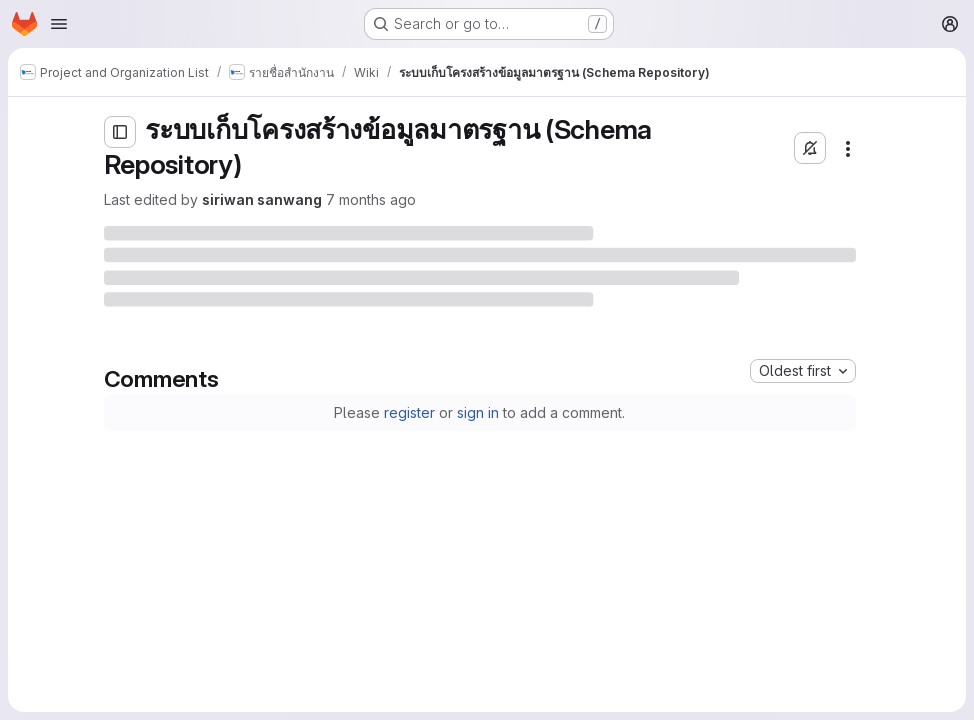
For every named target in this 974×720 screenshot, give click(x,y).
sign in (478, 412)
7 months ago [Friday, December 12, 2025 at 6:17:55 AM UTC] (371, 199)
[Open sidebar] (120, 132)
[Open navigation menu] (59, 24)
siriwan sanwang (262, 199)
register (409, 412)
